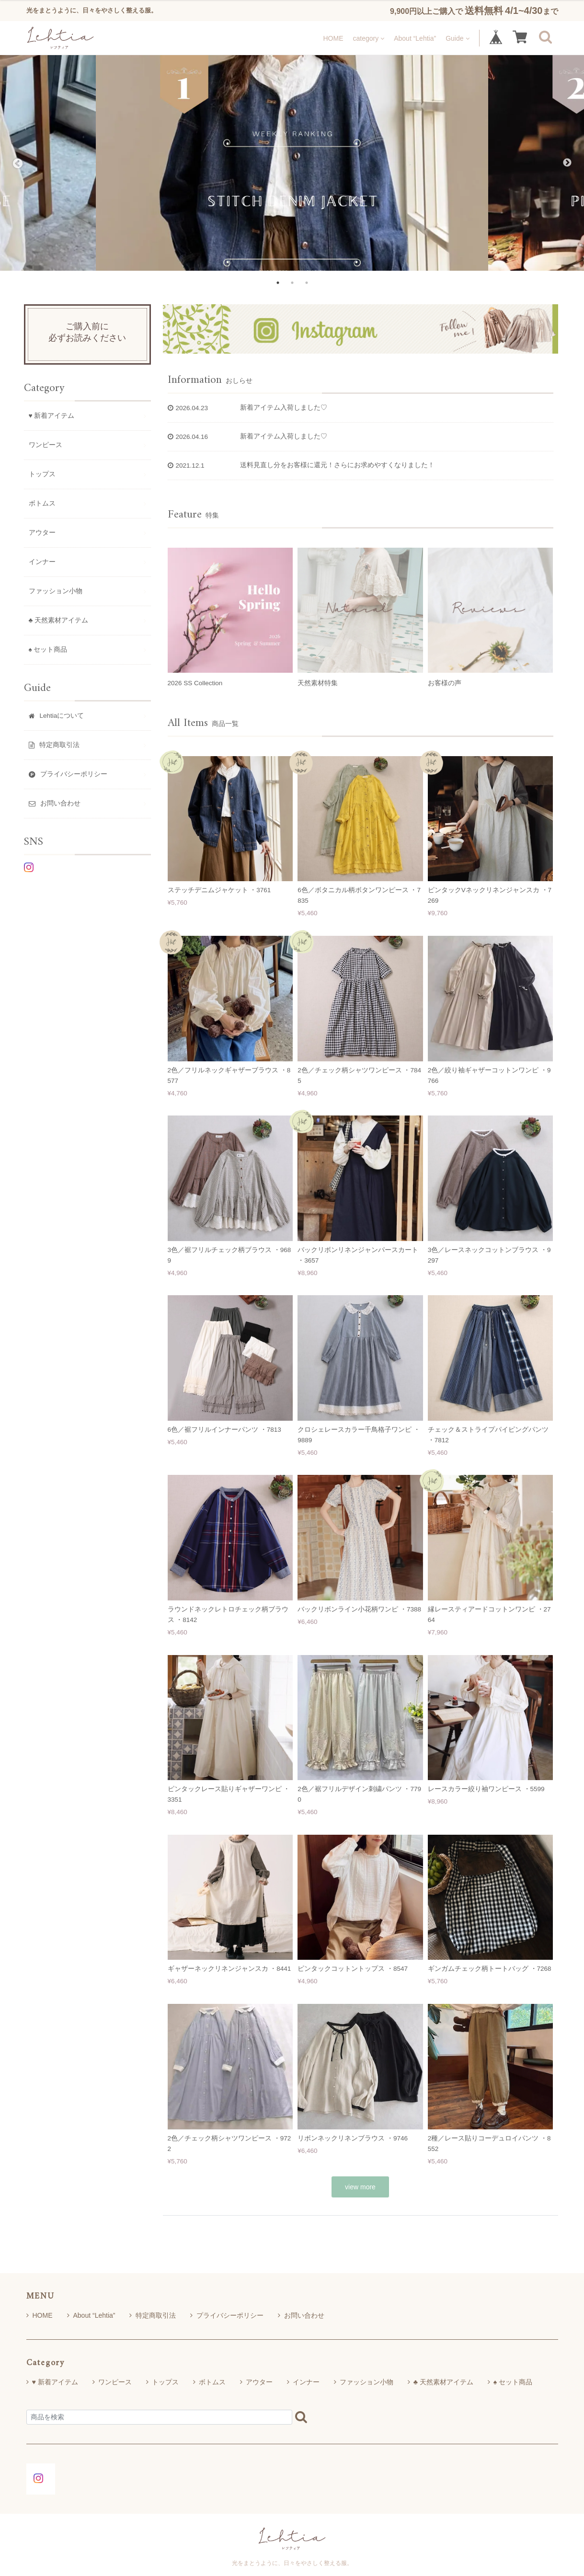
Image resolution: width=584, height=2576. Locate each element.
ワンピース (45, 444)
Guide (457, 38)
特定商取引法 (152, 2315)
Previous (17, 163)
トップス (42, 474)
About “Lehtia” (415, 38)
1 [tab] (278, 283)
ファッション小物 (55, 591)
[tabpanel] (292, 163)
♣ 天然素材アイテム (59, 620)
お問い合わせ (301, 2315)
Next (567, 163)
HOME (333, 38)
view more (360, 2187)
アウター (42, 532)
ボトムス (42, 503)
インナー (42, 561)
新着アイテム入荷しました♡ (283, 407)
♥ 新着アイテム (52, 415)
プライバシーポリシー (226, 2315)
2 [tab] (292, 283)
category (368, 38)
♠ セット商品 (48, 649)
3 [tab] (306, 283)
